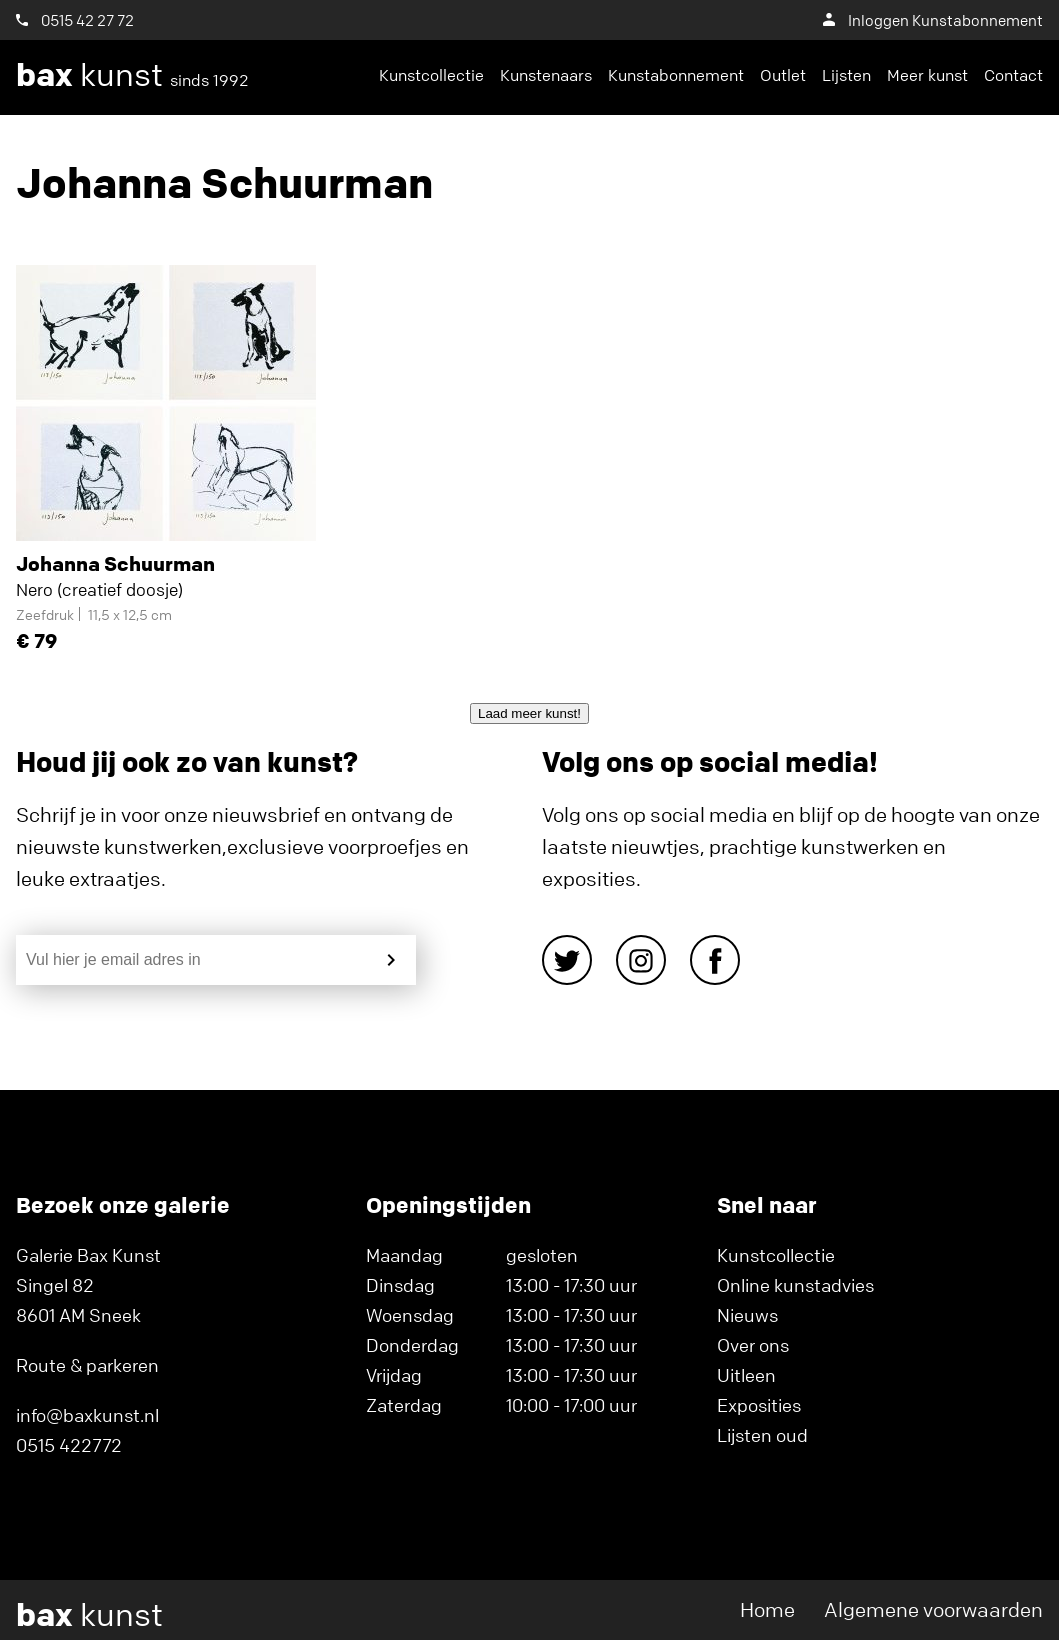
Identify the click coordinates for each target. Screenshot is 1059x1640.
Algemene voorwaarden (933, 1609)
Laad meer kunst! (529, 713)
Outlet (783, 75)
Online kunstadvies (795, 1285)
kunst (132, 75)
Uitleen (746, 1375)
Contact (1013, 75)
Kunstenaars (546, 75)
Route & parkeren (87, 1365)
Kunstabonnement (676, 75)
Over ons (753, 1345)
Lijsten (846, 75)
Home (767, 1609)
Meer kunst (927, 75)
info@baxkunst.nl (87, 1415)
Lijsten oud (762, 1435)
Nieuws (747, 1315)
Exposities (759, 1405)
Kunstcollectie (431, 75)
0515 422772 (69, 1445)
